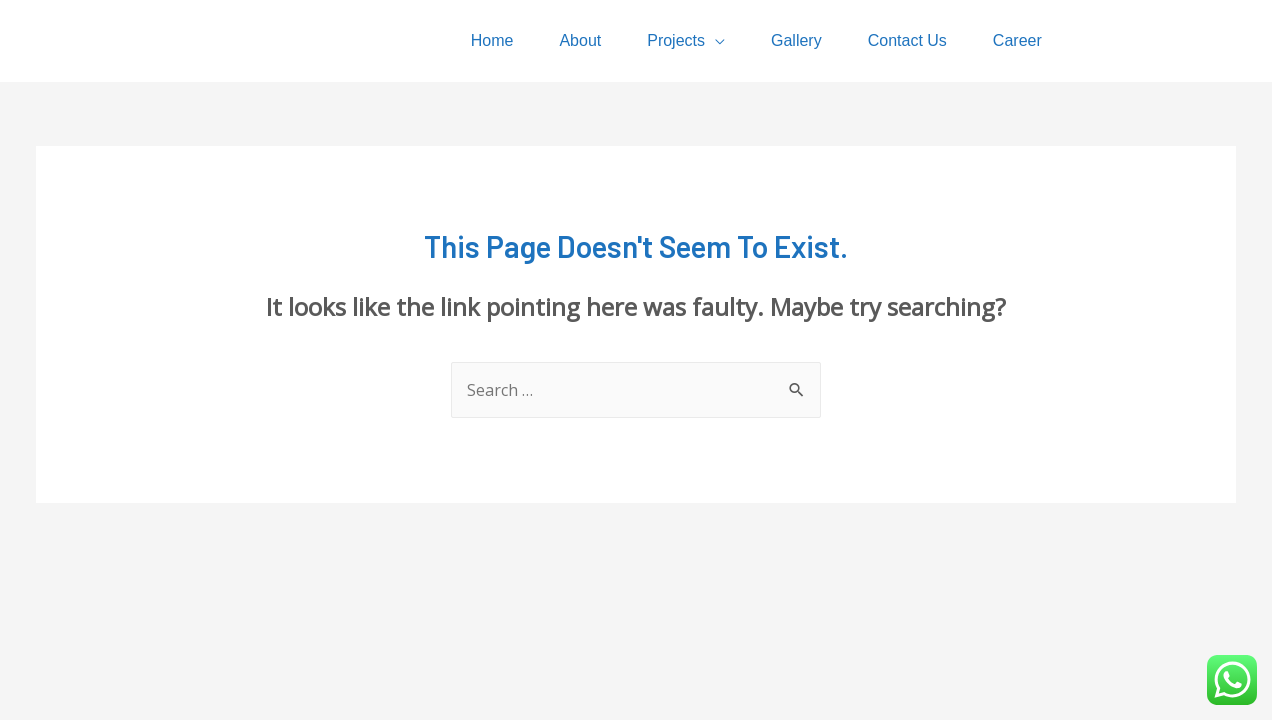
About (580, 40)
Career (1017, 40)
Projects (676, 40)
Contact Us (907, 40)
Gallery (796, 40)
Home (492, 40)
